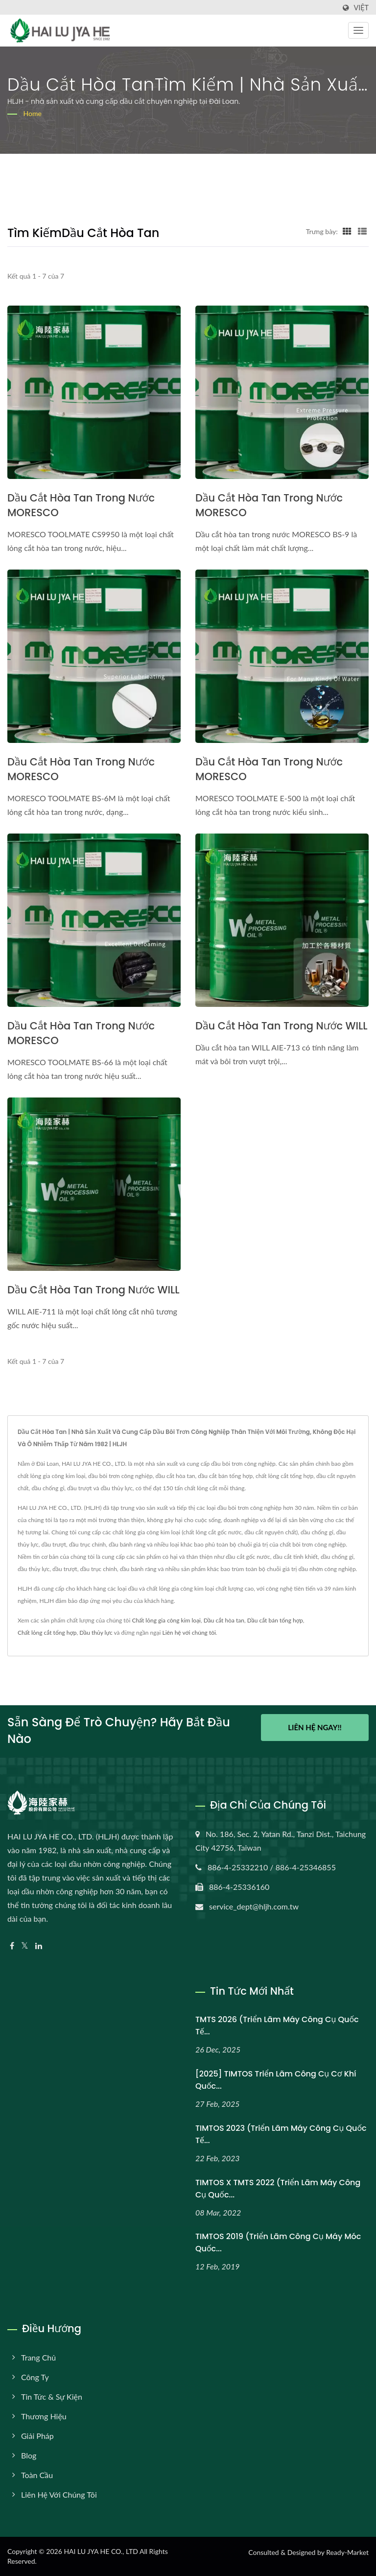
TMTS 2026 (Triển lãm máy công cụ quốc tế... (277, 2025)
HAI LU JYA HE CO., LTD (101, 2551)
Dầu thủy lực (95, 1632)
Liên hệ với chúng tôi (188, 1632)
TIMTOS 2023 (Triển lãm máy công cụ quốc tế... (281, 2134)
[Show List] (362, 231)
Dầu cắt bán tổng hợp (275, 1620)
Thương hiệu (44, 2416)
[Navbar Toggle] (358, 30)
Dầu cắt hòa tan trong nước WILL (281, 1026)
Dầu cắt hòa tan (224, 1620)
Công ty (35, 2377)
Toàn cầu (37, 2475)
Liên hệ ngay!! (315, 1729)
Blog (28, 2455)
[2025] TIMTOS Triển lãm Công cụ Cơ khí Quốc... (275, 2080)
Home (33, 113)
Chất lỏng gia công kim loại (166, 1620)
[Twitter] (24, 1946)
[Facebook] (12, 1946)
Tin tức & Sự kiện (51, 2396)
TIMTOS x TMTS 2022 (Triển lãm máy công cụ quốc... (277, 2188)
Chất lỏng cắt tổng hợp (47, 1632)
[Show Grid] (347, 231)
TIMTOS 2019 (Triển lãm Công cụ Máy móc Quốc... (278, 2242)
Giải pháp (37, 2435)
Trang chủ (38, 2357)
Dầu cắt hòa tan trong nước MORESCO (81, 505)
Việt (361, 8)
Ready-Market (347, 2552)
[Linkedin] (38, 1946)
